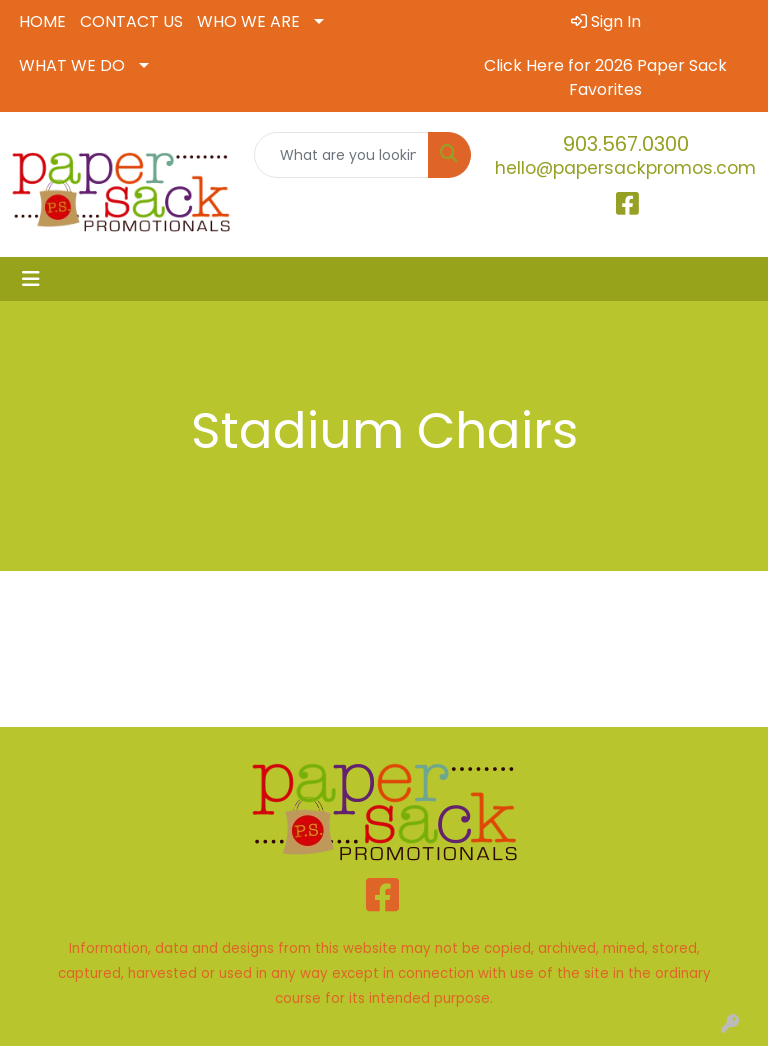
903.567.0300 (626, 144)
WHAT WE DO (72, 65)
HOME (42, 21)
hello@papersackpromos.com (625, 168)
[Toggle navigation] (31, 279)
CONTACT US (131, 21)
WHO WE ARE (248, 21)
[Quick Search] (342, 155)
